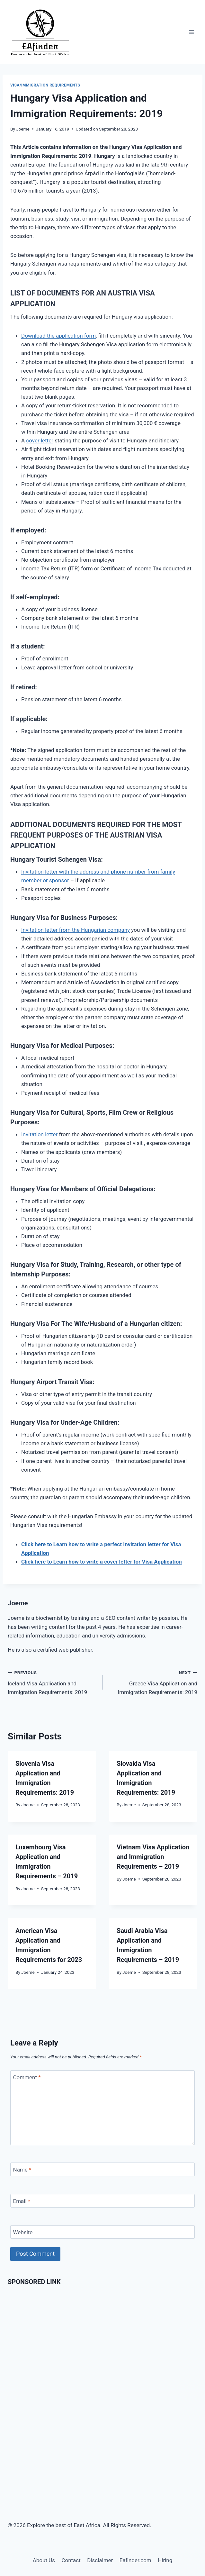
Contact (70, 2560)
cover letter (39, 440)
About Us (44, 2560)
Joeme (23, 129)
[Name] (102, 2169)
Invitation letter (39, 1134)
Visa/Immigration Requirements (45, 85)
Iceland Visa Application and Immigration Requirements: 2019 (52, 1682)
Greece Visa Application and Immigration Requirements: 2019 (152, 1682)
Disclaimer (100, 2560)
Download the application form (58, 335)
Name (22, 2169)
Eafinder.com (135, 2560)
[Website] (102, 2232)
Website (23, 2232)
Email (22, 2201)
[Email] (102, 2201)
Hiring (165, 2560)
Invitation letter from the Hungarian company (75, 930)
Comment (27, 2077)
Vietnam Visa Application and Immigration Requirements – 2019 (153, 1856)
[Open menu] (191, 32)
